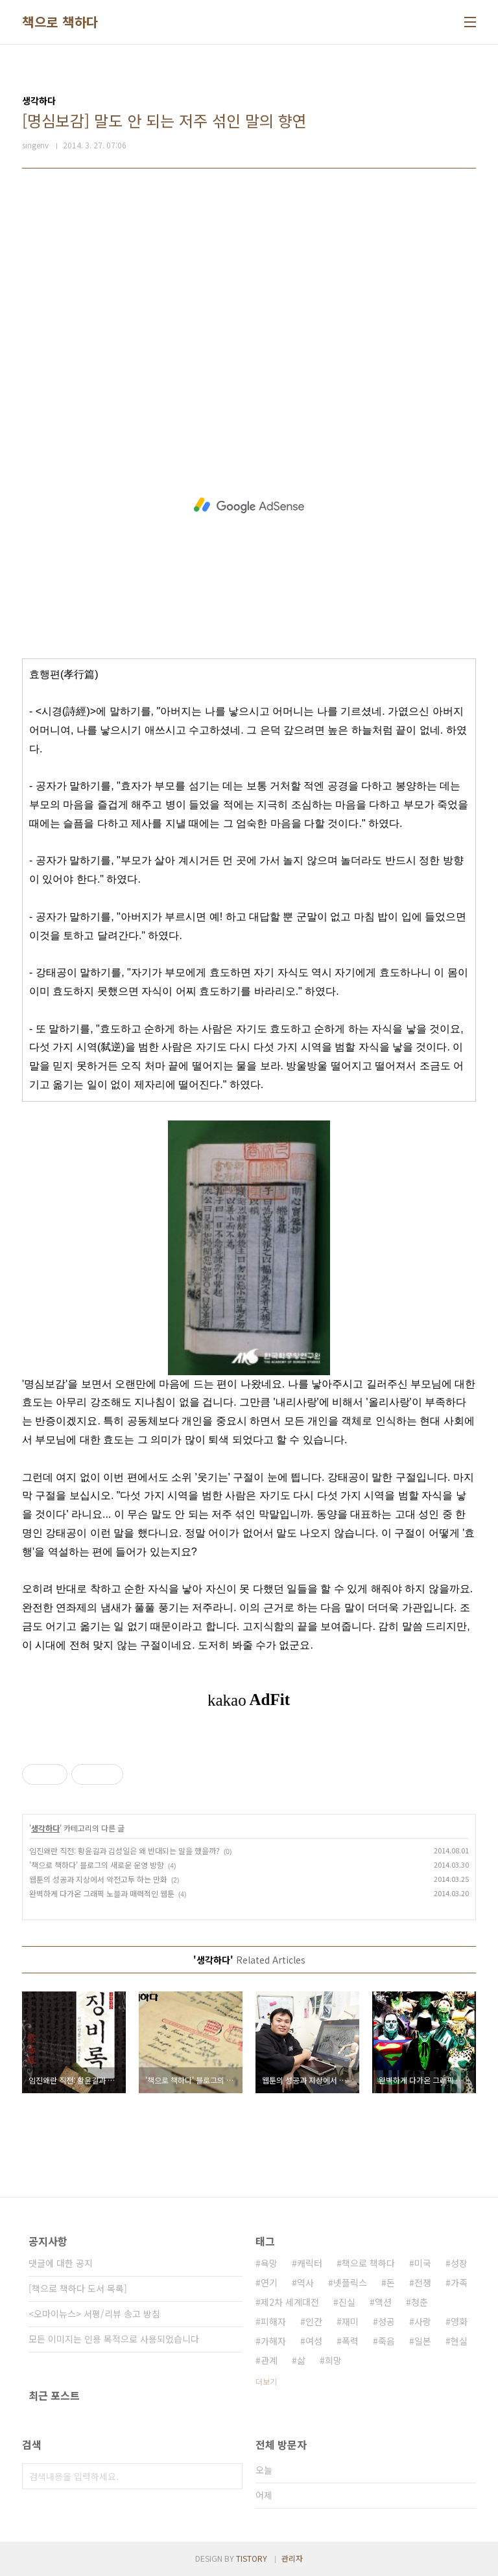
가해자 (273, 2340)
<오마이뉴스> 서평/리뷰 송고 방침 (94, 2313)
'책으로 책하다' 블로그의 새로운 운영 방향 (96, 1864)
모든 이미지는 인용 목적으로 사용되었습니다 (114, 2338)
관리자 (292, 2558)
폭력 (350, 2340)
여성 (313, 2340)
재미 (350, 2321)
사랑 (422, 2321)
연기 (269, 2282)
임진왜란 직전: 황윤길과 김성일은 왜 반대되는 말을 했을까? (124, 1850)
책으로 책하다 (60, 22)
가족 (459, 2282)
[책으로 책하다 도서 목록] (78, 2288)
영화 (459, 2321)
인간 (313, 2321)
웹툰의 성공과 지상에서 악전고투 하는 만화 (98, 1879)
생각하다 (45, 1827)
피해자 (273, 2321)
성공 (386, 2321)
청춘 (419, 2301)
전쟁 (422, 2282)
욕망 (269, 2263)
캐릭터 (309, 2263)
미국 (422, 2263)
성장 (459, 2263)
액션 (383, 2301)
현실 (459, 2340)
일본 (422, 2340)
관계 (269, 2360)
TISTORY (251, 2558)
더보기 (266, 2381)
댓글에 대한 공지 (61, 2263)
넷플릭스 (350, 2282)
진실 (346, 2301)
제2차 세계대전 (290, 2301)
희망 (333, 2360)
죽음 (386, 2340)
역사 (305, 2282)
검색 (229, 2476)
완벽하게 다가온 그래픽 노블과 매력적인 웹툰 (101, 1893)
